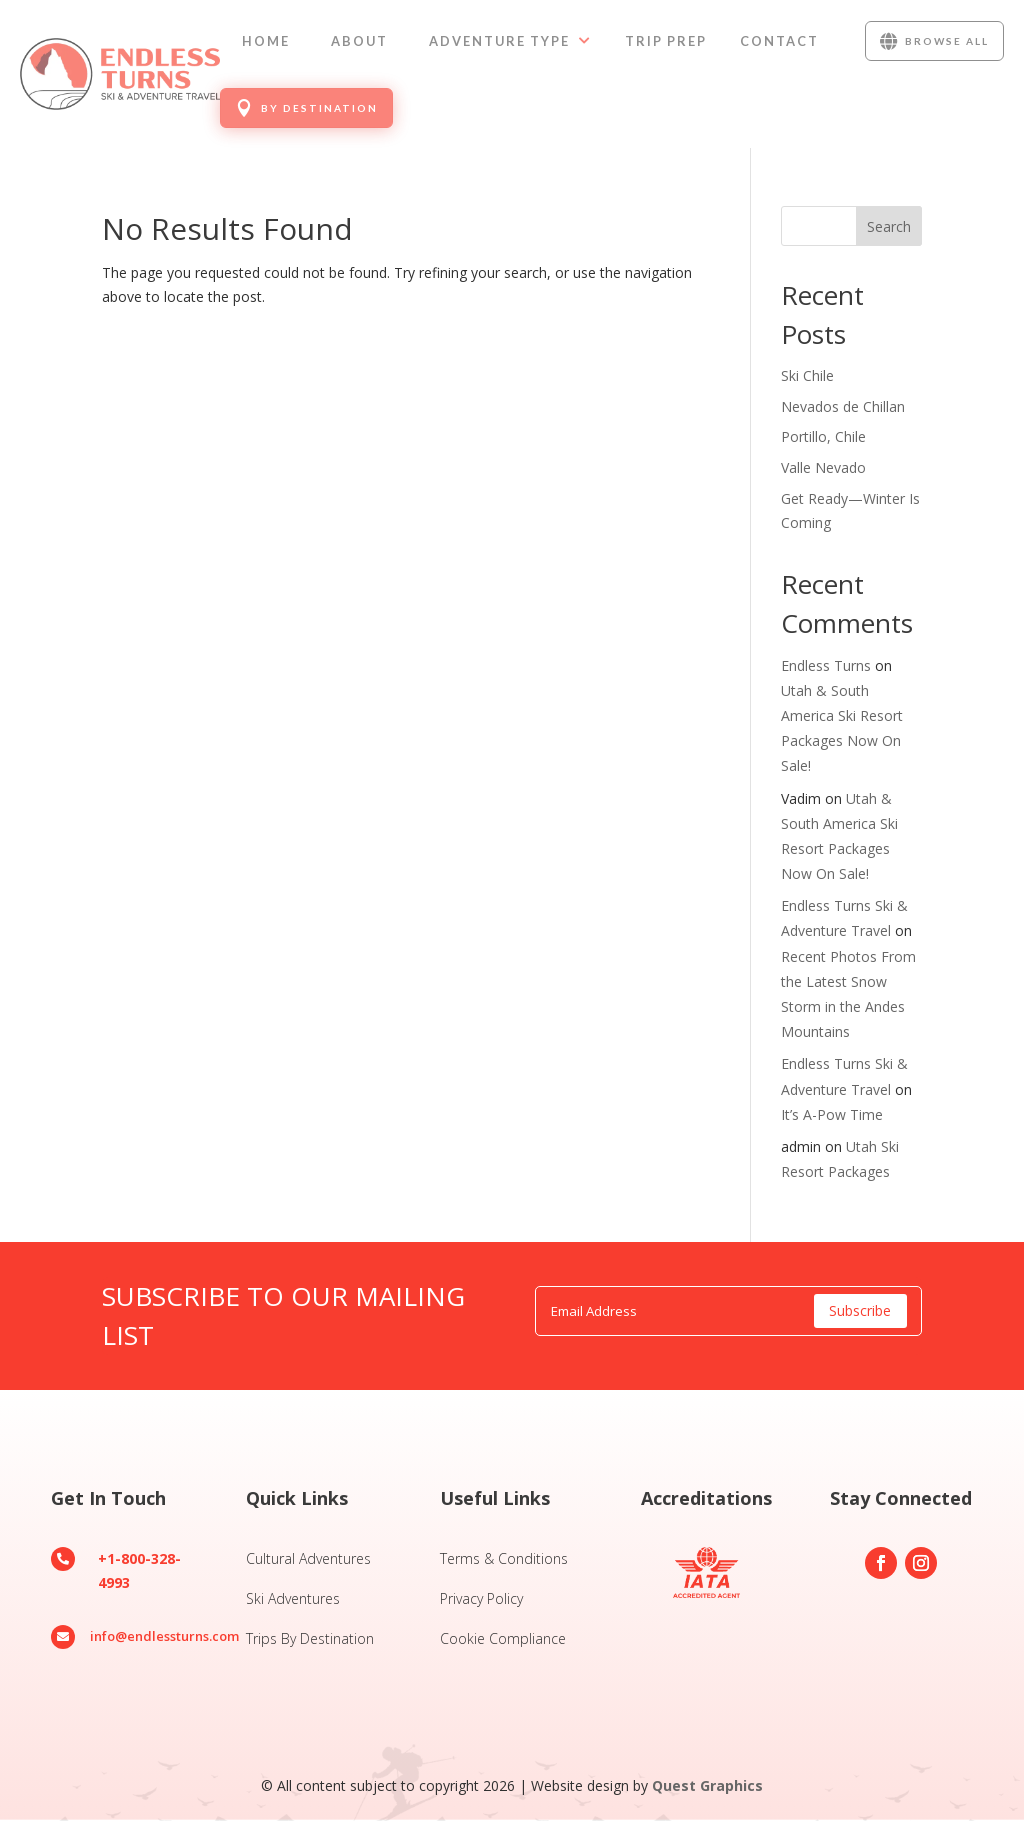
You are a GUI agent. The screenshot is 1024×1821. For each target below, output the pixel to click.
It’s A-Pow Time (832, 1114)
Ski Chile (807, 375)
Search (889, 226)
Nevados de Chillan (843, 406)
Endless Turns (826, 665)
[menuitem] (266, 41)
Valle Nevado (823, 467)
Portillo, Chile (823, 436)
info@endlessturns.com (164, 1636)
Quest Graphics (707, 1785)
